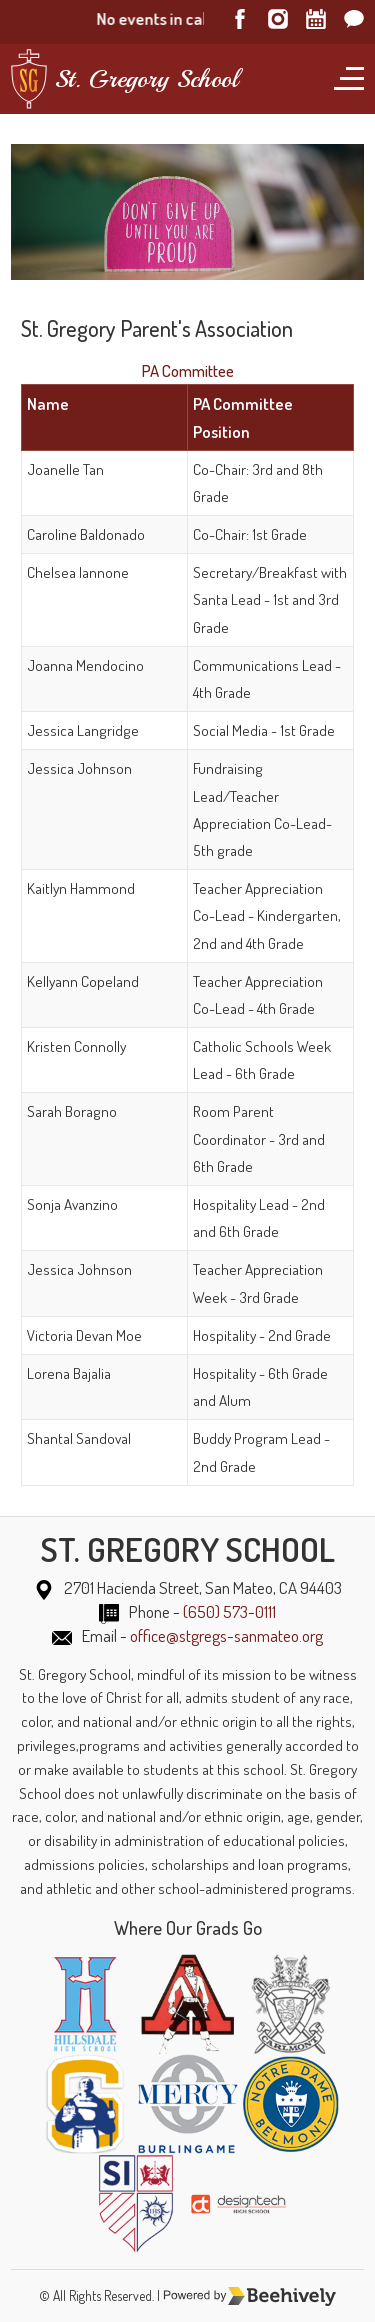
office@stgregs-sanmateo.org (226, 1635)
